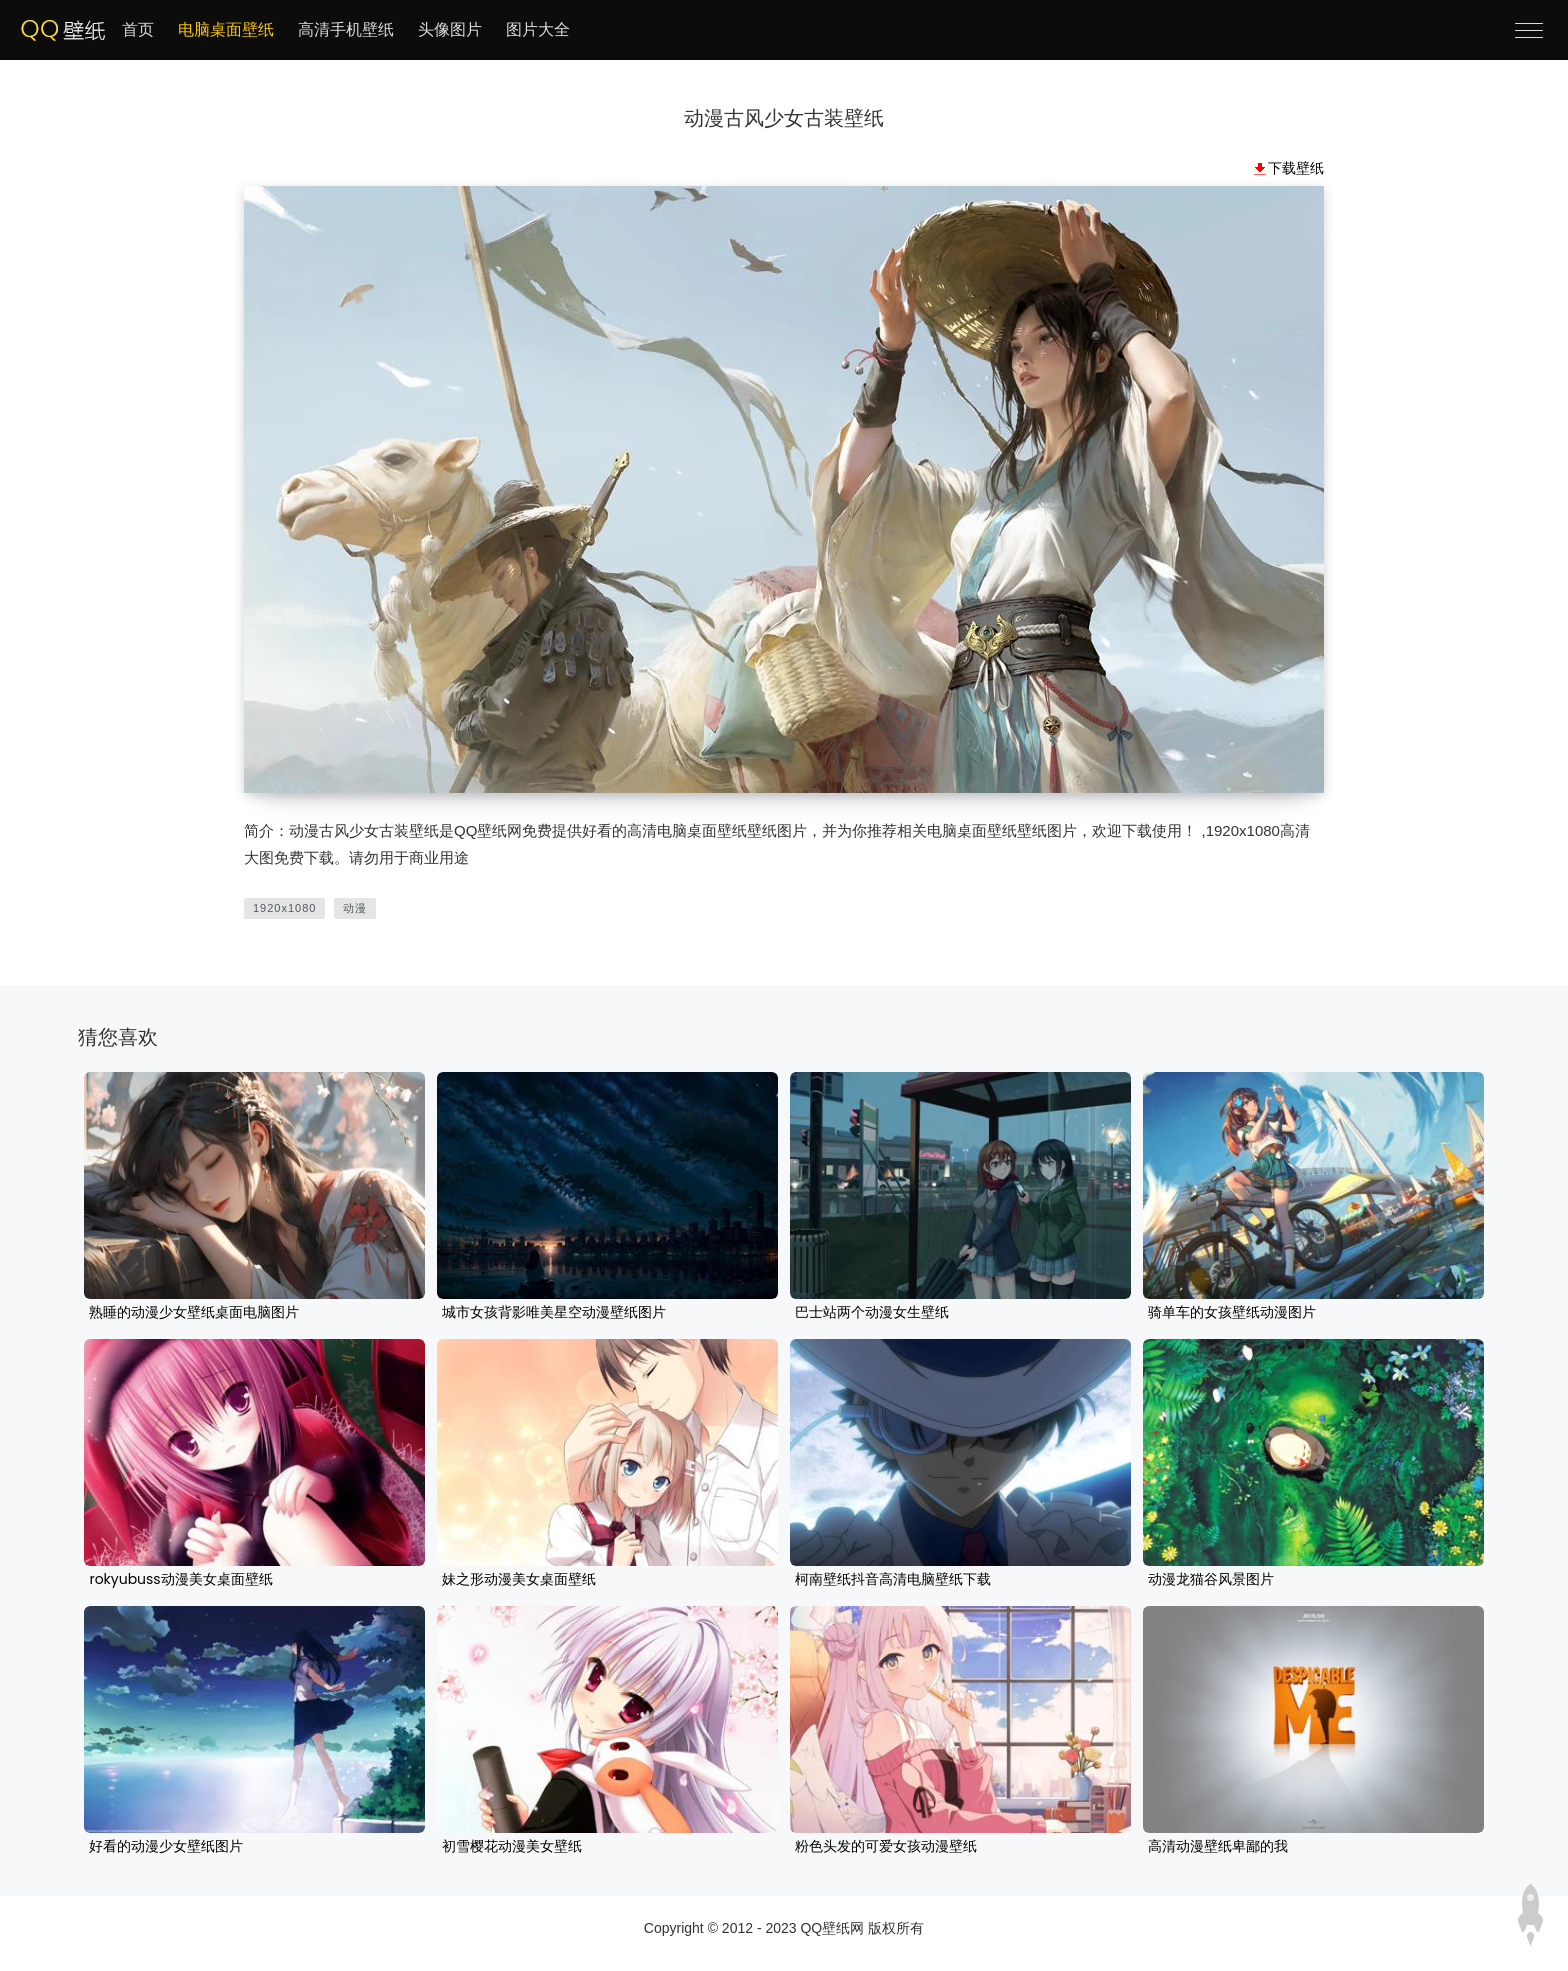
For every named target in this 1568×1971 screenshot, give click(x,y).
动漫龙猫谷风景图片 (1211, 1580)
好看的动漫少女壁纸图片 (166, 1847)
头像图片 (450, 29)
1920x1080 (284, 908)
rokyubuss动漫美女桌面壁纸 (180, 1580)
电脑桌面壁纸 (226, 29)
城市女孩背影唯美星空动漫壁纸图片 (554, 1313)
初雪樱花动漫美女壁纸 (512, 1847)
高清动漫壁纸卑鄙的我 (1218, 1847)
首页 (138, 29)
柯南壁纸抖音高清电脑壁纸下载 (893, 1580)
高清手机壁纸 (346, 29)
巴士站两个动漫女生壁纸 (872, 1313)
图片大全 (538, 29)
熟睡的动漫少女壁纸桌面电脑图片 (194, 1313)
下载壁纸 (1296, 168)
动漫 (355, 908)
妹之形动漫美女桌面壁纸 (519, 1580)
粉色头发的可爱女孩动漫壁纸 (886, 1847)
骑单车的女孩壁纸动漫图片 (1232, 1313)
